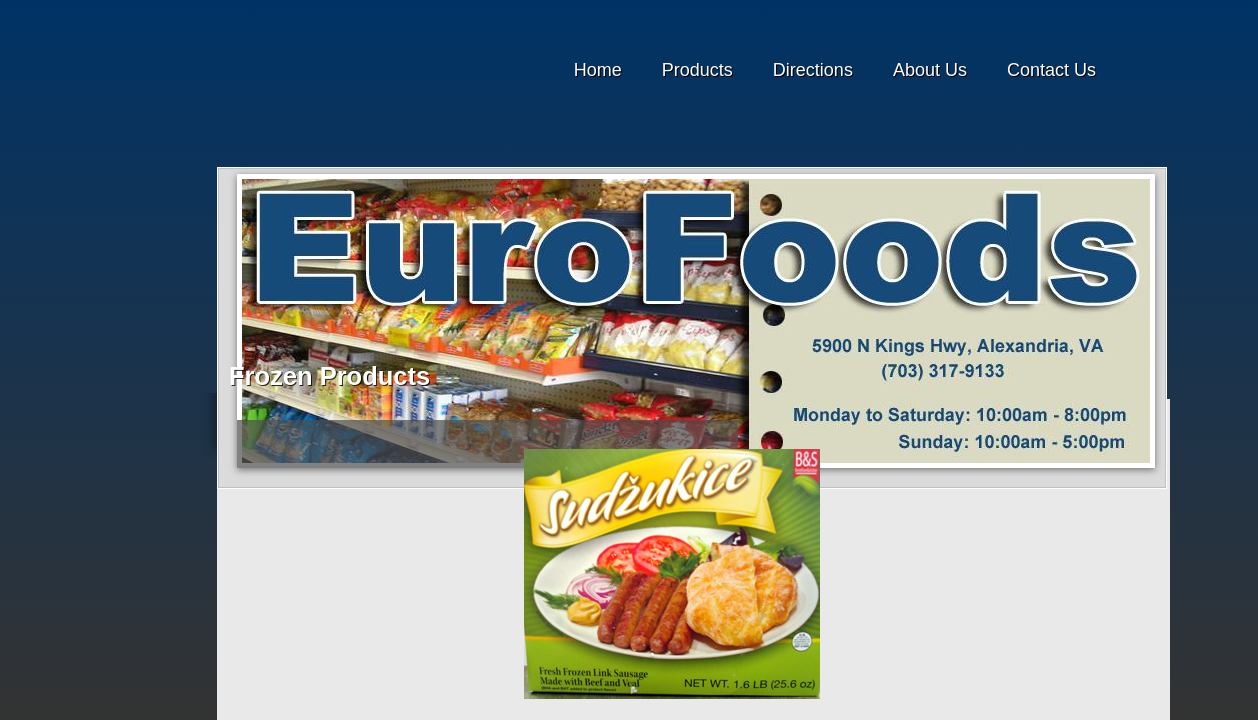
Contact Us (1051, 70)
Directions (813, 70)
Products (697, 70)
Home (598, 70)
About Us (930, 70)
